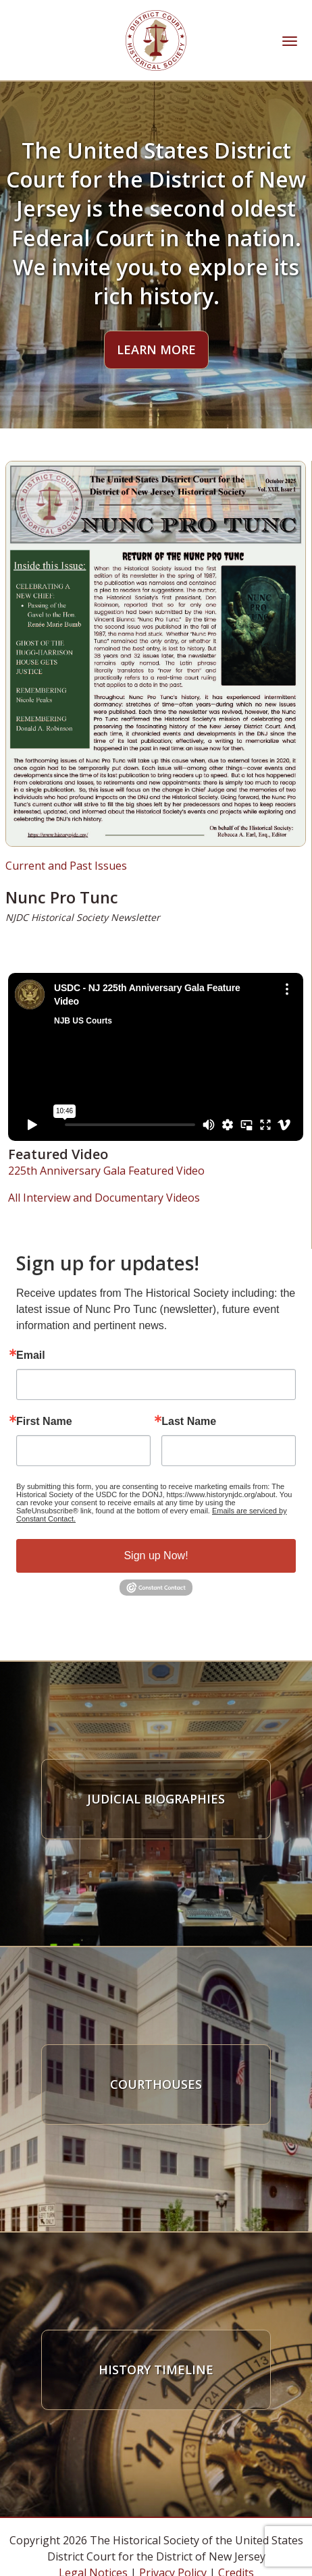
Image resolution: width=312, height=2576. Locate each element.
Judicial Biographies (156, 1799)
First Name (44, 1421)
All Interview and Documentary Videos (104, 1197)
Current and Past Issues (66, 865)
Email (30, 1355)
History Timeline (156, 2369)
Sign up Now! (156, 1555)
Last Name (188, 1421)
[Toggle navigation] (289, 40)
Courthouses (156, 2084)
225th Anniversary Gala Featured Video (106, 1170)
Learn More (156, 349)
